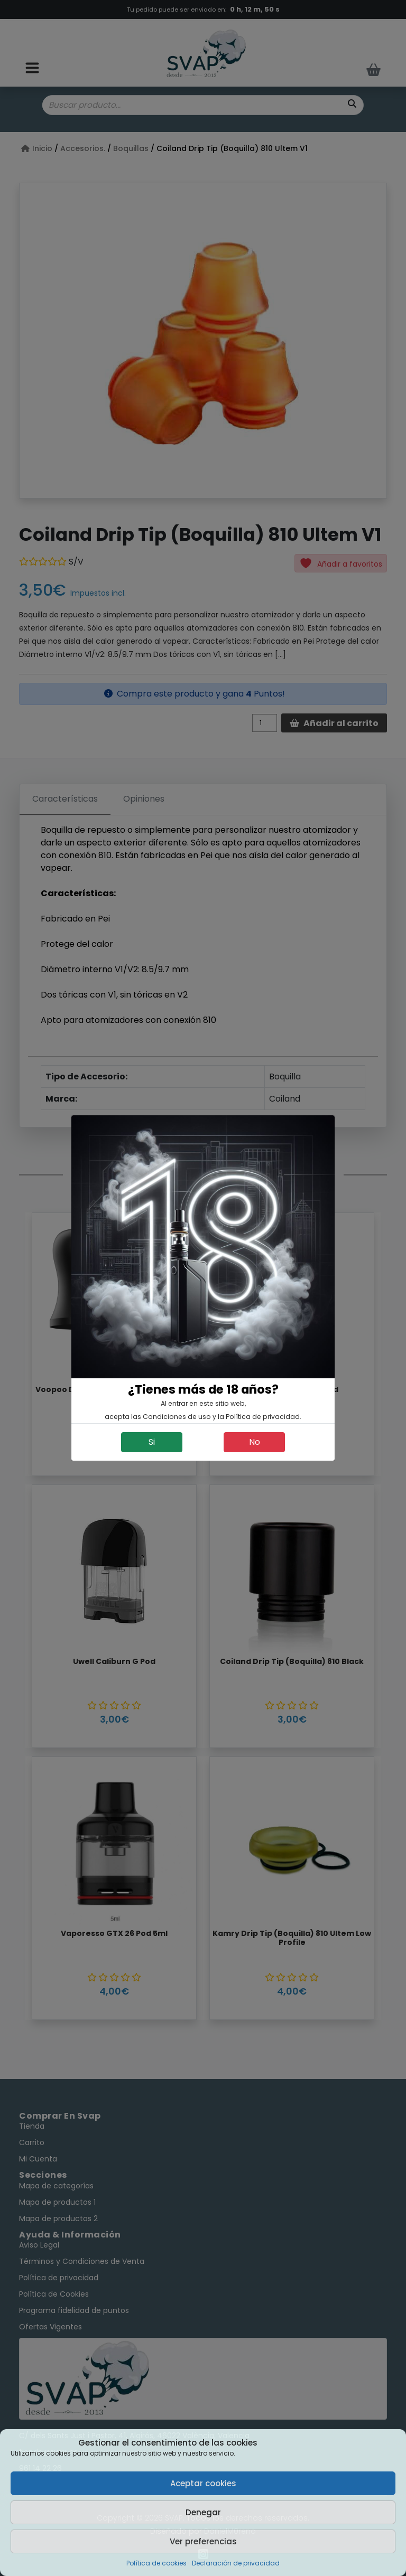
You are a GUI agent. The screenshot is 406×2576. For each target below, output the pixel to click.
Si (152, 1442)
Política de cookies (156, 2563)
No (254, 1442)
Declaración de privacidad (236, 2563)
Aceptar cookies (203, 2483)
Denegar (203, 2512)
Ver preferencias (203, 2541)
